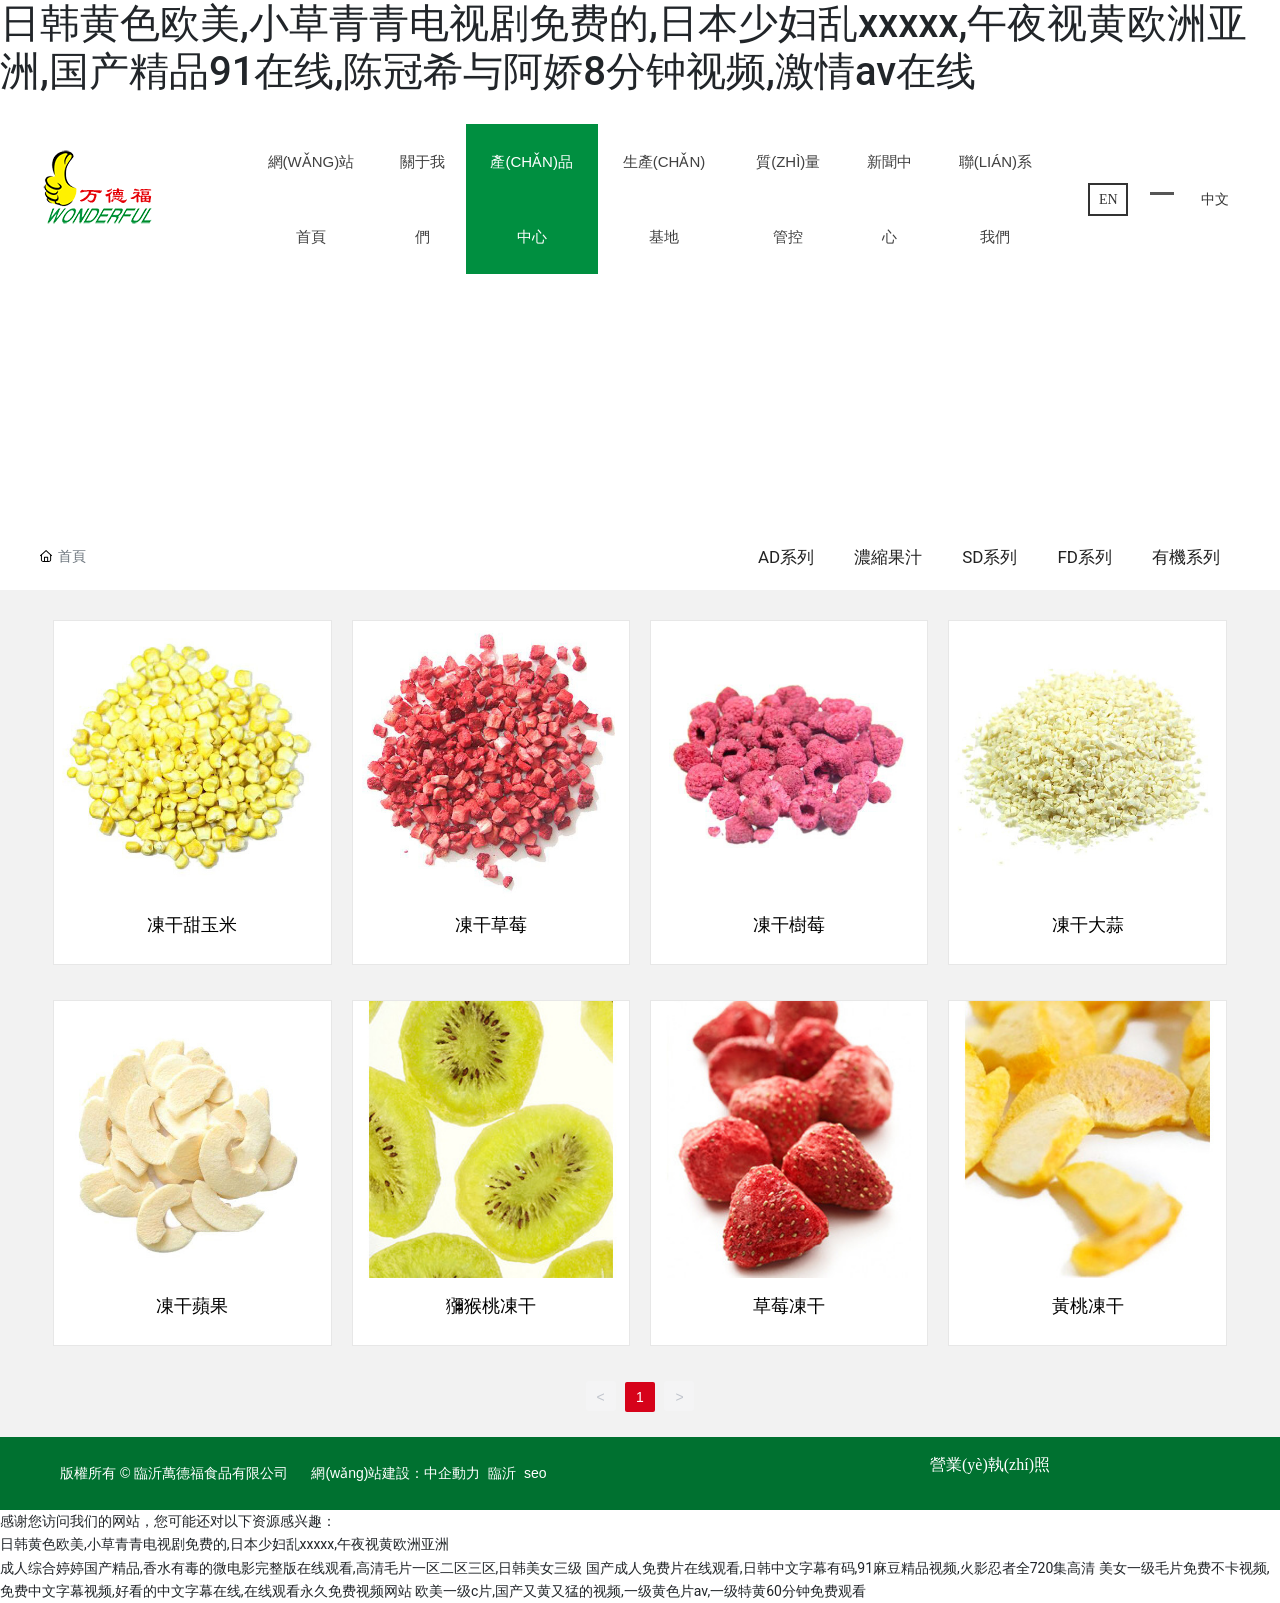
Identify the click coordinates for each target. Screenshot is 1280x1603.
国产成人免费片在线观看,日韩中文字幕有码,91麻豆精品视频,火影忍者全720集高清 (841, 1568)
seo (535, 1473)
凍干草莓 (491, 925)
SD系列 (989, 557)
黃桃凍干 (1088, 1306)
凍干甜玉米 (192, 925)
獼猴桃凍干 (491, 1306)
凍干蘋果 (192, 1306)
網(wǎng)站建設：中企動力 (395, 1473)
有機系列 (1186, 557)
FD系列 (1084, 557)
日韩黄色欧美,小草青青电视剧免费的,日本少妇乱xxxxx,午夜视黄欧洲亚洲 (224, 1544)
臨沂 (502, 1473)
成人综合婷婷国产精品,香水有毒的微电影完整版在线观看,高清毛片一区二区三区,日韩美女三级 (291, 1568)
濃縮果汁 (888, 557)
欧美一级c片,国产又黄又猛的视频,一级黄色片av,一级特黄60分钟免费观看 (640, 1591)
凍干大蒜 (1088, 925)
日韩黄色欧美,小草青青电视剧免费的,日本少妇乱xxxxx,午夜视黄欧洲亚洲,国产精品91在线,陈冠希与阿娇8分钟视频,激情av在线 (623, 47)
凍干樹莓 (789, 925)
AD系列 (786, 557)
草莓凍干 (789, 1306)
